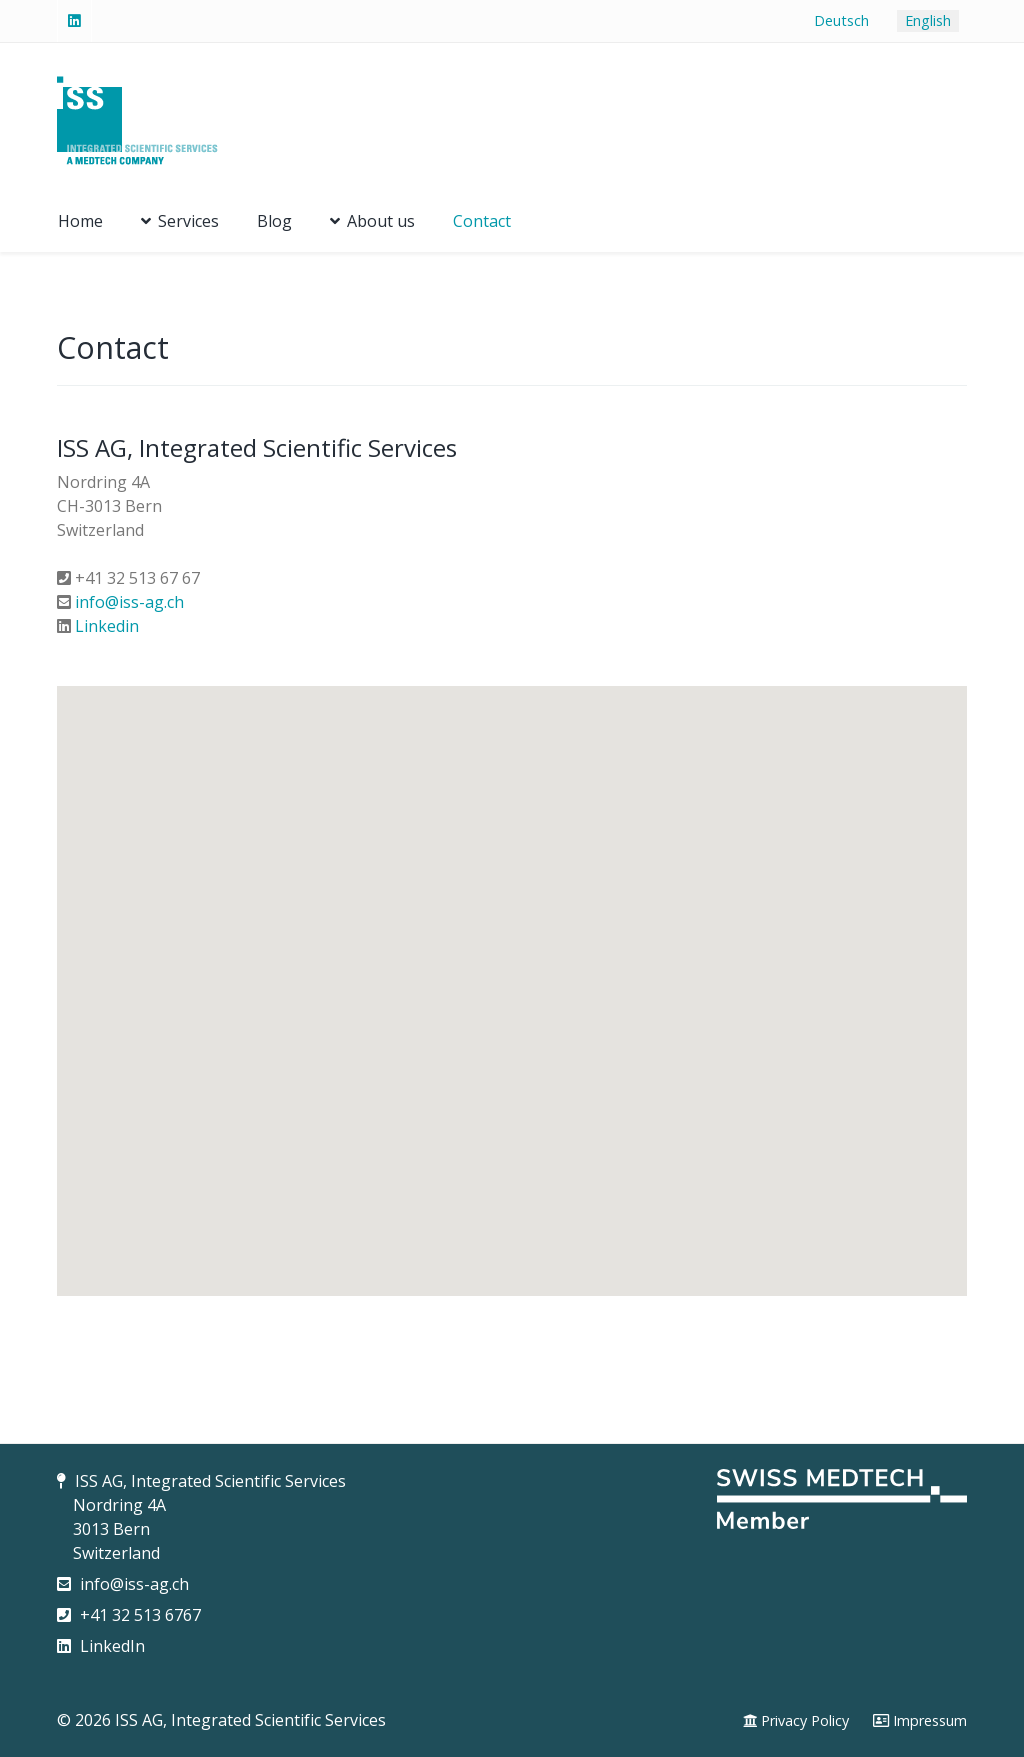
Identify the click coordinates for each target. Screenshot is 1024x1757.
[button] (512, 972)
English (928, 20)
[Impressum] (920, 1721)
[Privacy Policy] (796, 1721)
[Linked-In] (74, 21)
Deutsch (841, 20)
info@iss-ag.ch (129, 602)
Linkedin (107, 626)
